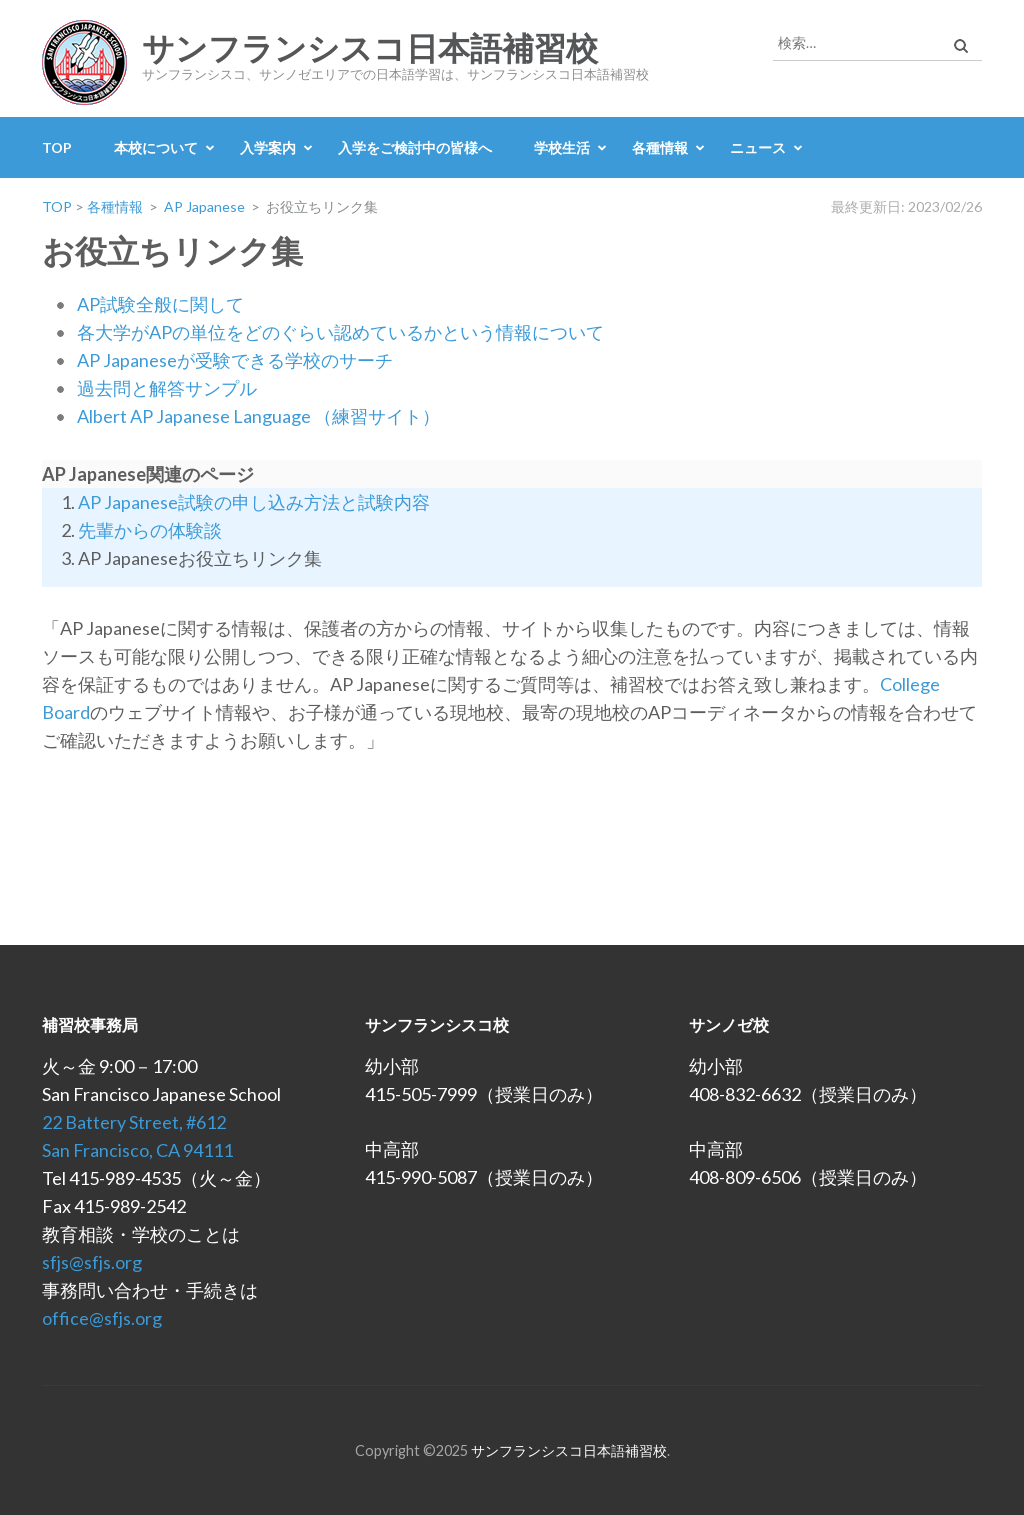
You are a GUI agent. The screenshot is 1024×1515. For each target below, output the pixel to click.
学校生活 (562, 147)
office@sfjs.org (102, 1318)
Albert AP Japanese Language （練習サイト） (258, 416)
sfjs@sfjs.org (92, 1262)
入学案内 (268, 147)
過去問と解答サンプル (167, 388)
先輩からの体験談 (150, 530)
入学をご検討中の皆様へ (415, 147)
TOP (57, 147)
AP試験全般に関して (160, 304)
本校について (156, 147)
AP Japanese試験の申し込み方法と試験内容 (254, 502)
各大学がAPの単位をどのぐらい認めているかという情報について (340, 332)
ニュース (758, 147)
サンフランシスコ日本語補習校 (370, 49)
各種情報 (660, 147)
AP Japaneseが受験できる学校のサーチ (235, 360)
